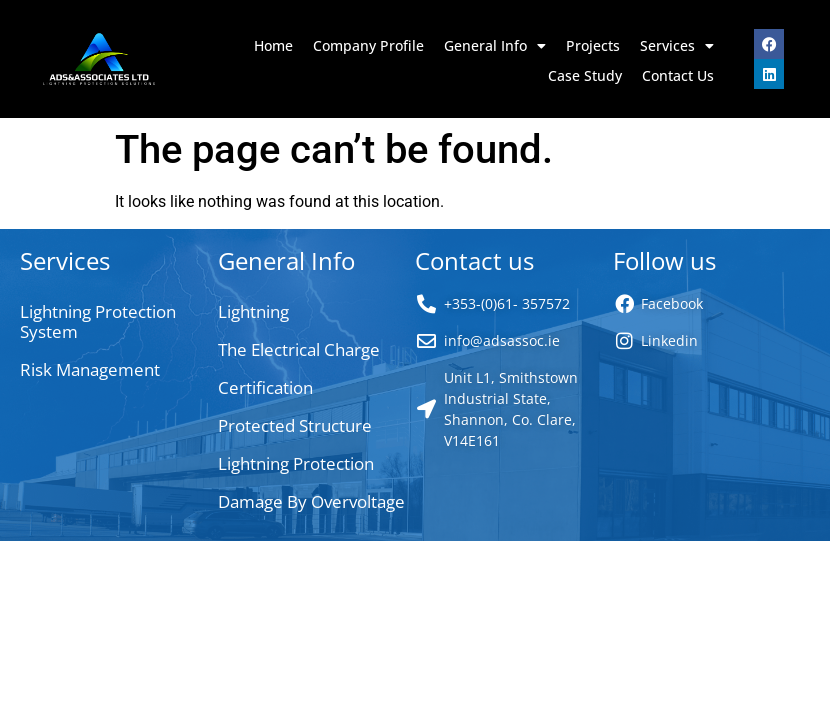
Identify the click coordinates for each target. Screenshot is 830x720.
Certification (265, 387)
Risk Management (90, 369)
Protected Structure (295, 425)
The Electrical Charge (299, 349)
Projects (593, 45)
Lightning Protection (296, 463)
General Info (495, 46)
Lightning (253, 311)
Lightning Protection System (98, 321)
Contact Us (678, 75)
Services (677, 46)
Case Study (585, 75)
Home (273, 45)
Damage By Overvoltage (311, 501)
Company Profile (368, 45)
